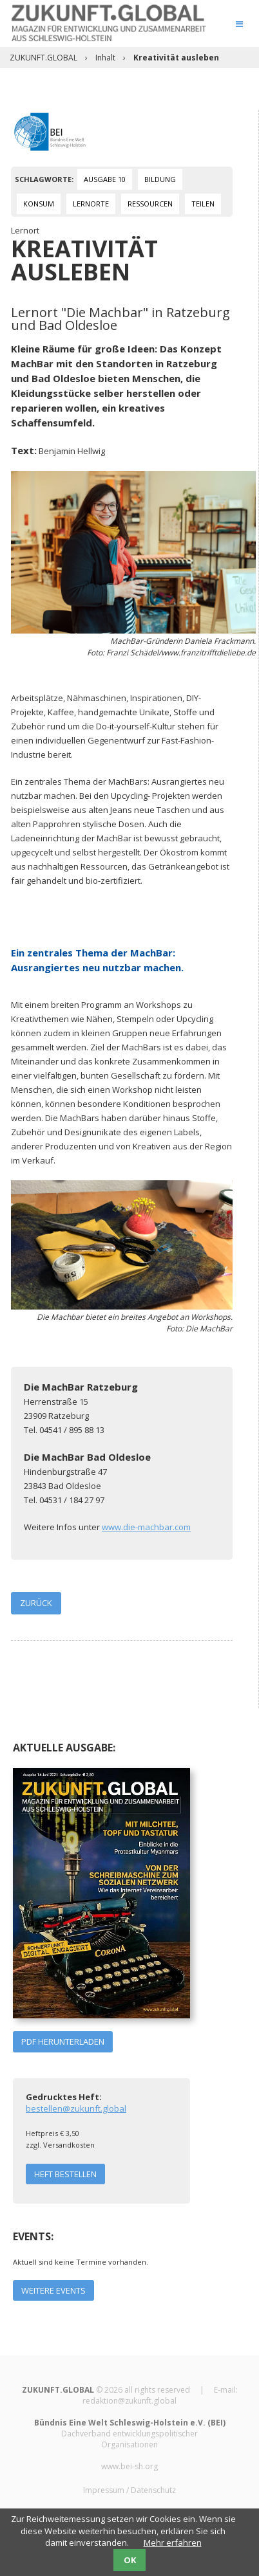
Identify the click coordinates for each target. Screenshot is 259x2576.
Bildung (160, 179)
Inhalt (105, 57)
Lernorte (91, 203)
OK (130, 2560)
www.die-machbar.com (146, 1527)
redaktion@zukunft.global (129, 2400)
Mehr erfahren (173, 2542)
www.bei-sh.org (129, 2466)
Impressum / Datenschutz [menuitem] (129, 2490)
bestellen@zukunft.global (76, 2108)
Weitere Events (53, 2290)
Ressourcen (150, 203)
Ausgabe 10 (105, 179)
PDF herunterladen (62, 2041)
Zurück (36, 1603)
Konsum (38, 203)
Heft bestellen (65, 2174)
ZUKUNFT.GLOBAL (43, 57)
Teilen (203, 203)
